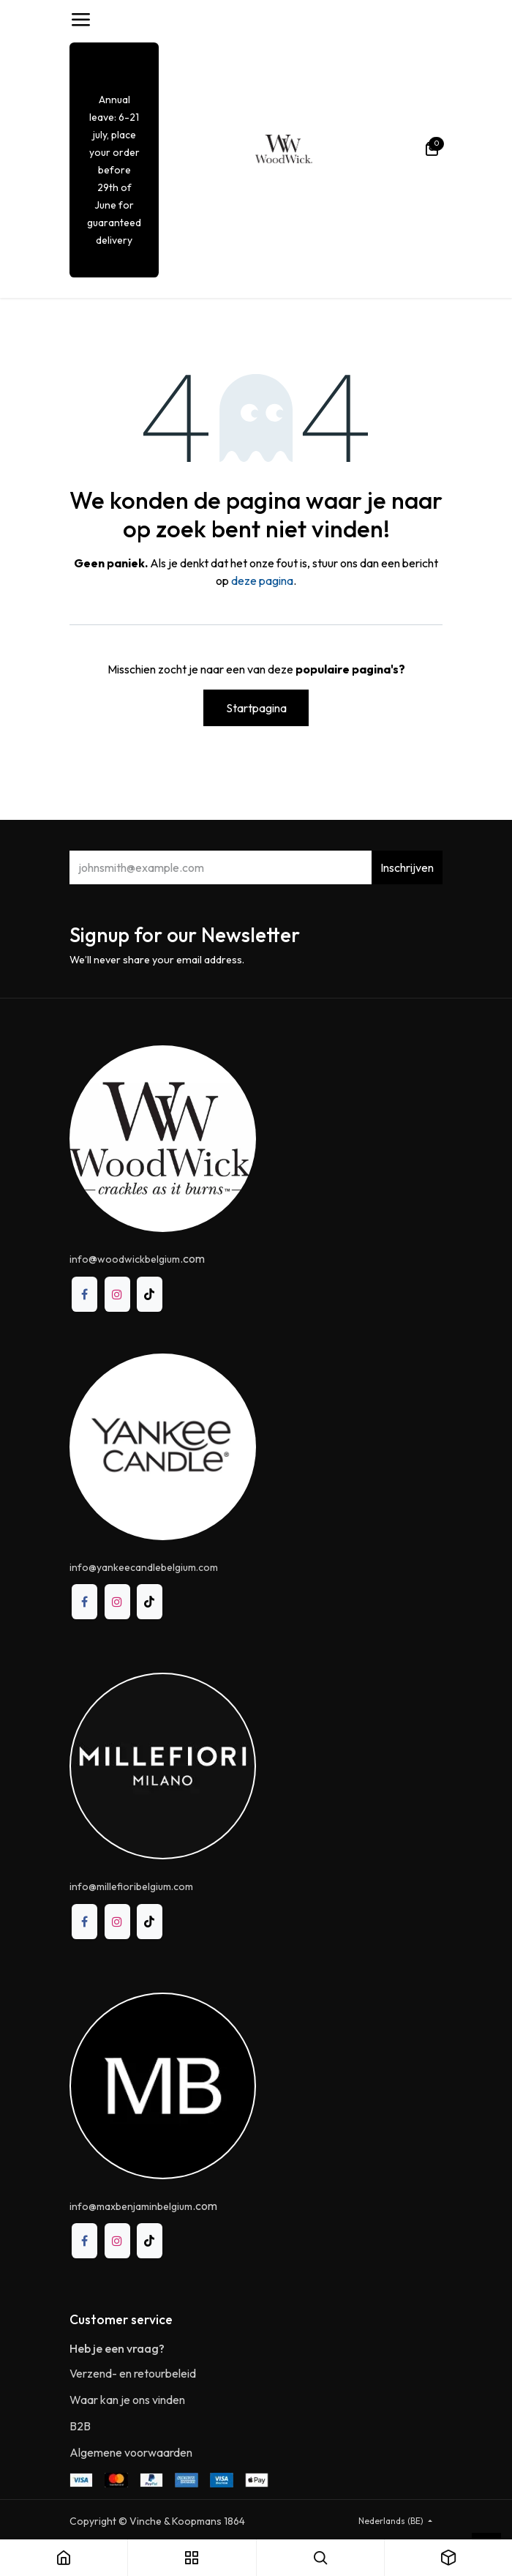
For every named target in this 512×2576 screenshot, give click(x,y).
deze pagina (262, 580)
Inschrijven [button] (407, 867)
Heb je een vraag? (117, 2348)
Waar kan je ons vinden (127, 2399)
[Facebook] (84, 1294)
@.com (137, 1258)
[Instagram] (117, 1294)
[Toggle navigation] (80, 20)
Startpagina (256, 708)
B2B (80, 2426)
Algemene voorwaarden (130, 2452)
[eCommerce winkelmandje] (432, 149)
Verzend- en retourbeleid (132, 2373)
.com (143, 2205)
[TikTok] (149, 1294)
